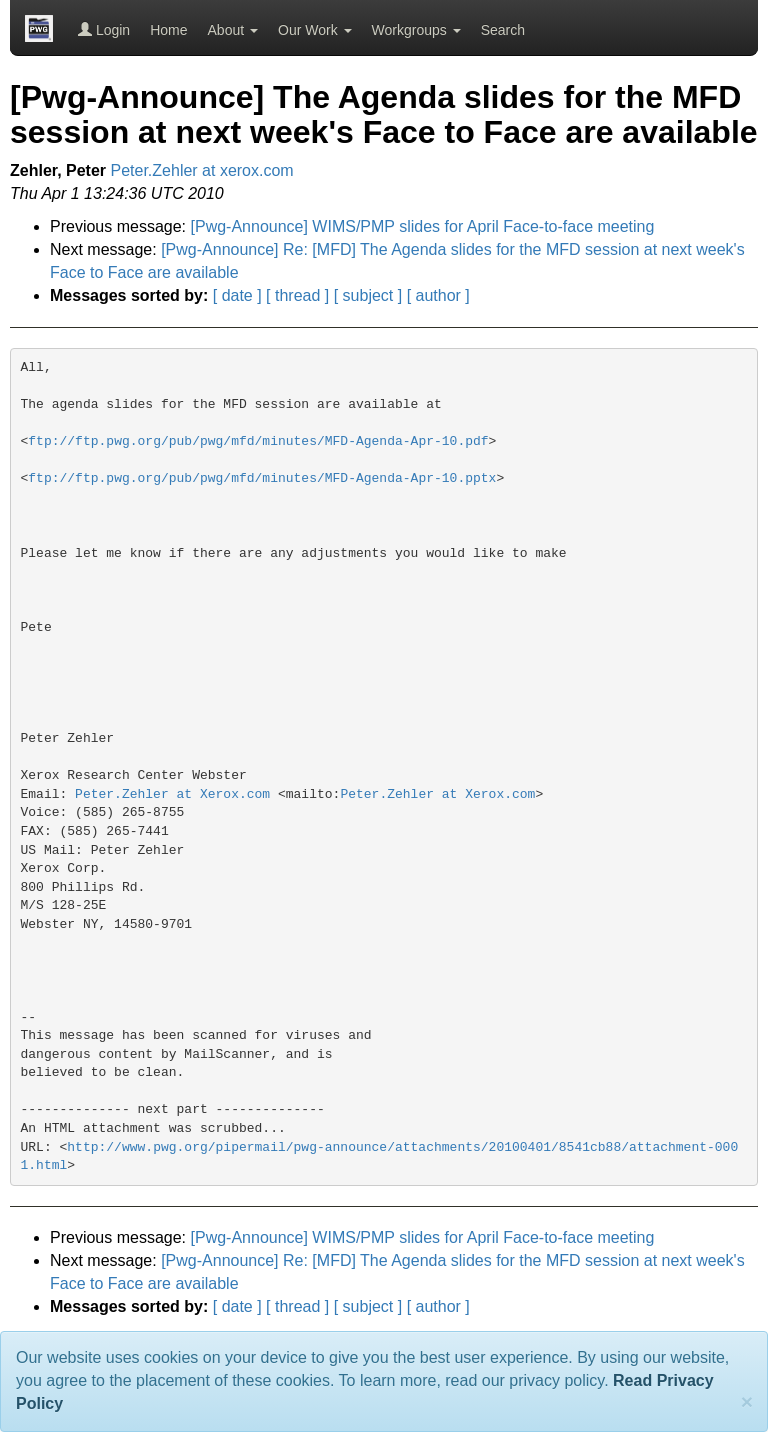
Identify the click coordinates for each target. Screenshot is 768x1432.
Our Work (315, 30)
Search (503, 30)
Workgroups (416, 30)
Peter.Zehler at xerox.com (202, 170)
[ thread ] (297, 295)
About (233, 30)
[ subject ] (368, 295)
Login (104, 30)
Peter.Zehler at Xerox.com (172, 794)
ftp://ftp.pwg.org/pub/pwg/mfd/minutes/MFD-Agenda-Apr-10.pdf (258, 441)
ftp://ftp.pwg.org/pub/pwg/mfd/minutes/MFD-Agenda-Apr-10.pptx (262, 478)
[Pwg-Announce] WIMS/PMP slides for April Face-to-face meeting (423, 226)
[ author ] (438, 295)
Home (168, 30)
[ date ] (237, 295)
